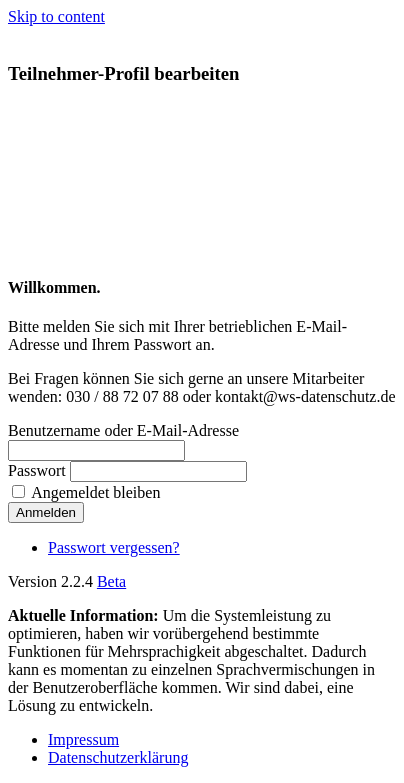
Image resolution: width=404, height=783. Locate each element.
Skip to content (56, 16)
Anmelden (46, 512)
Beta (111, 581)
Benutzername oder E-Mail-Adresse (123, 430)
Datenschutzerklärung (118, 757)
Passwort (37, 470)
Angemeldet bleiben (95, 492)
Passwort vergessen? (114, 547)
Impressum (83, 739)
